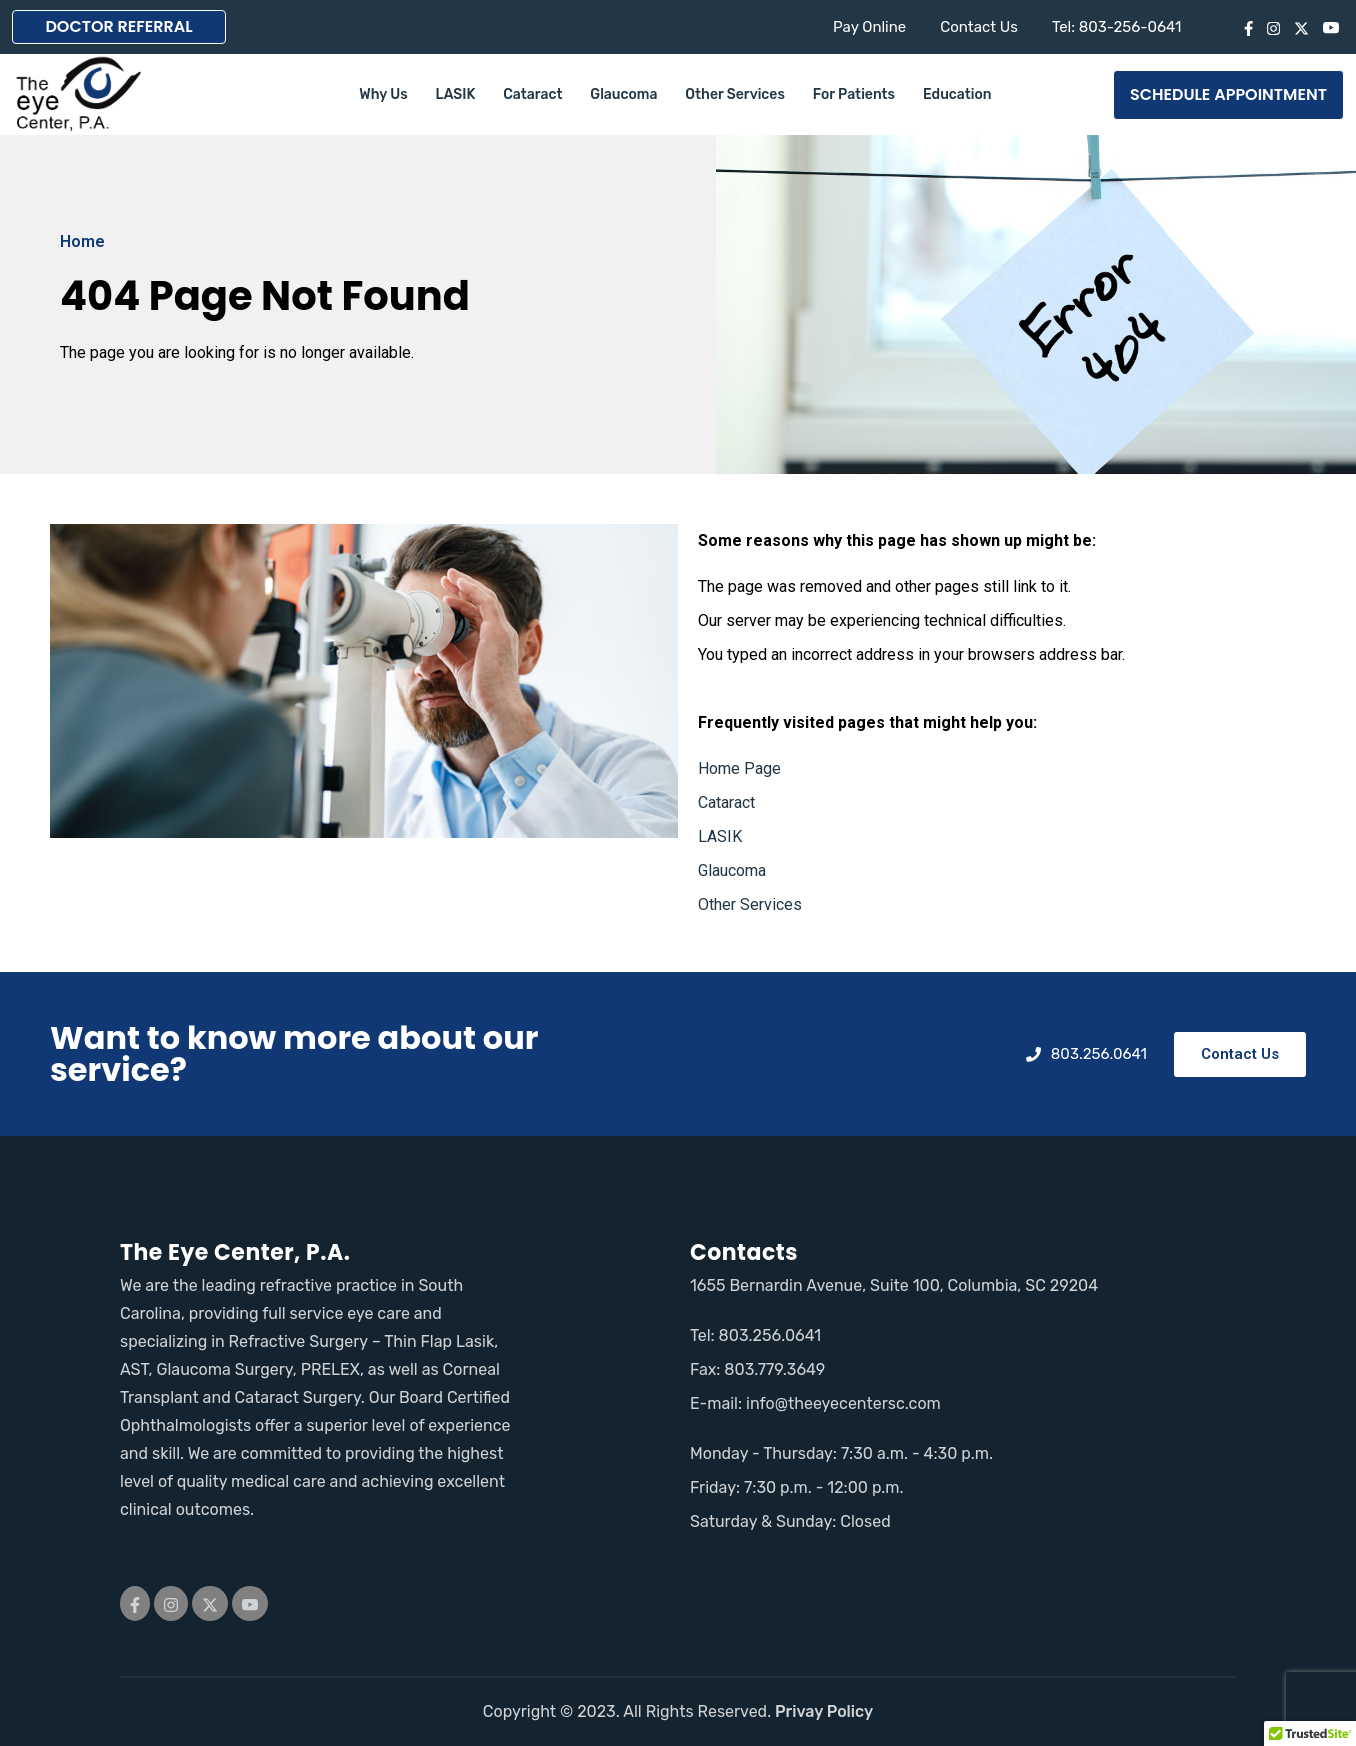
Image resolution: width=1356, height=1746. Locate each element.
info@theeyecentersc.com (843, 1403)
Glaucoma (623, 94)
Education (957, 94)
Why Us (383, 94)
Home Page (739, 768)
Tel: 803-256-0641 (1117, 27)
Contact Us (979, 27)
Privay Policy (824, 1711)
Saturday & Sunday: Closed (790, 1521)
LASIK (456, 94)
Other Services (735, 94)
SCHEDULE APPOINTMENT (1228, 94)
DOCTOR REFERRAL (118, 26)
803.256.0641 (770, 1335)
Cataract (532, 94)
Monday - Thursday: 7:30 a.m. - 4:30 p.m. (841, 1453)
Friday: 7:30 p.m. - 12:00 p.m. (797, 1487)
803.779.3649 (774, 1369)
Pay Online (869, 27)
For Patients (854, 94)
